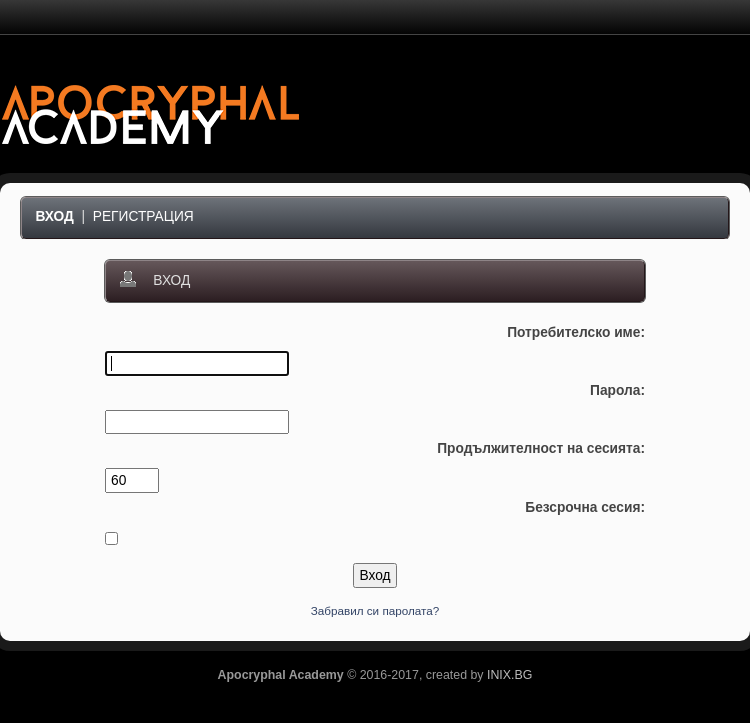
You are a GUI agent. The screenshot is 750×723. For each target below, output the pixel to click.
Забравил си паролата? (375, 610)
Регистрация (143, 216)
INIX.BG (509, 675)
